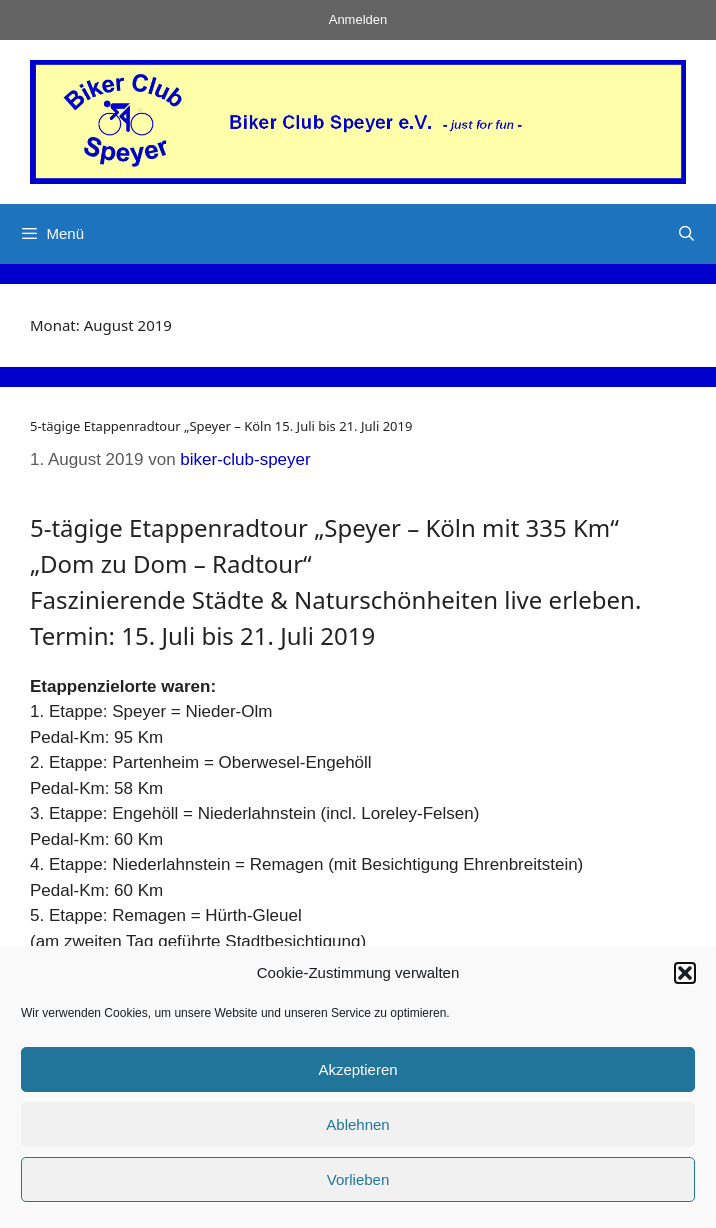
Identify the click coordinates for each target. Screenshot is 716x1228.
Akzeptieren (357, 1069)
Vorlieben (358, 1179)
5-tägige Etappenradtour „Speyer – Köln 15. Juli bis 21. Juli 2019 (221, 426)
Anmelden (358, 19)
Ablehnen (357, 1124)
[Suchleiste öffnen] (686, 234)
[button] (685, 973)
